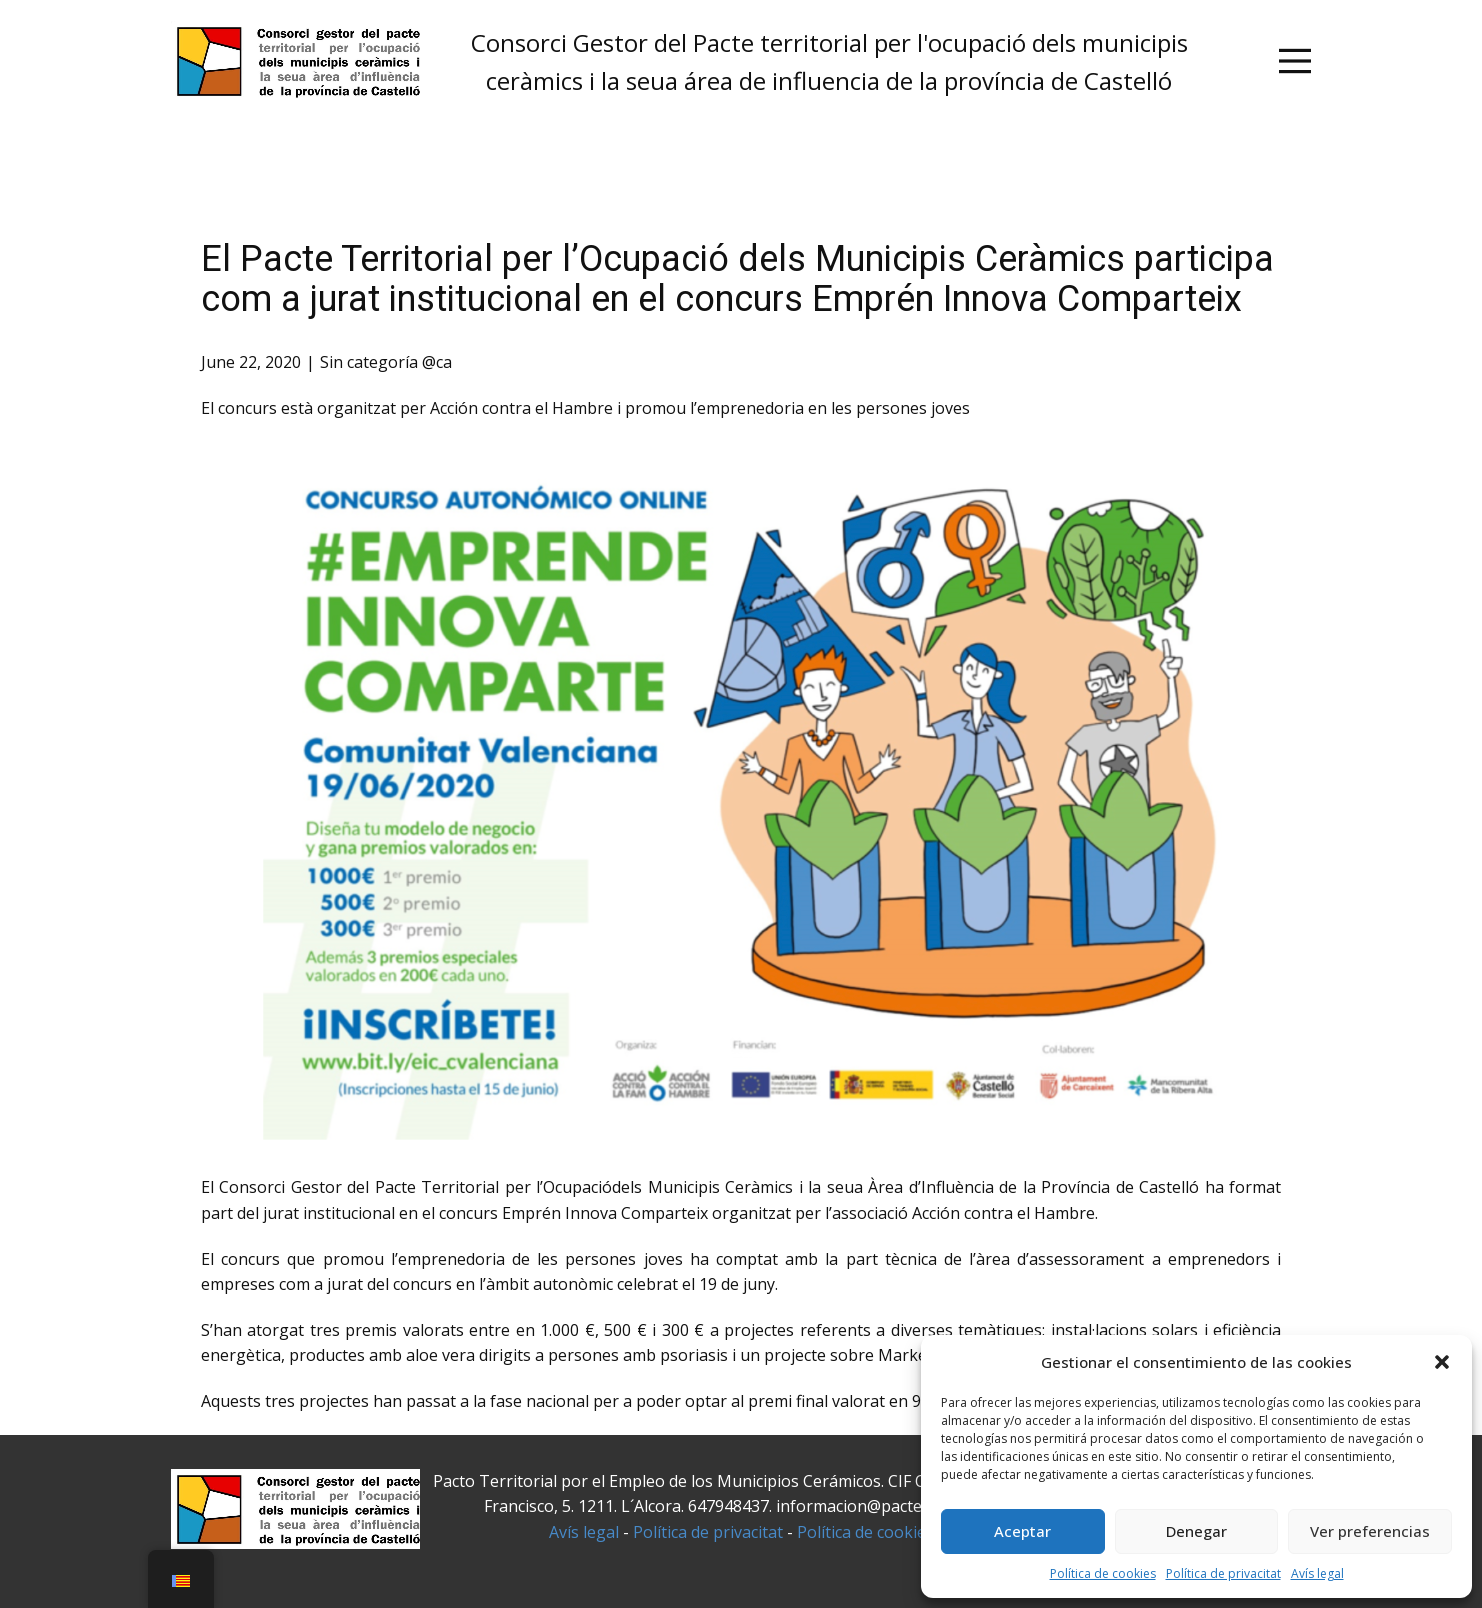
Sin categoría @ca (386, 362)
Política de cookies (1103, 1573)
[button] (1442, 1362)
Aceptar (1022, 1531)
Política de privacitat (1223, 1573)
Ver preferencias (1370, 1531)
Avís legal (1317, 1573)
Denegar (1196, 1531)
